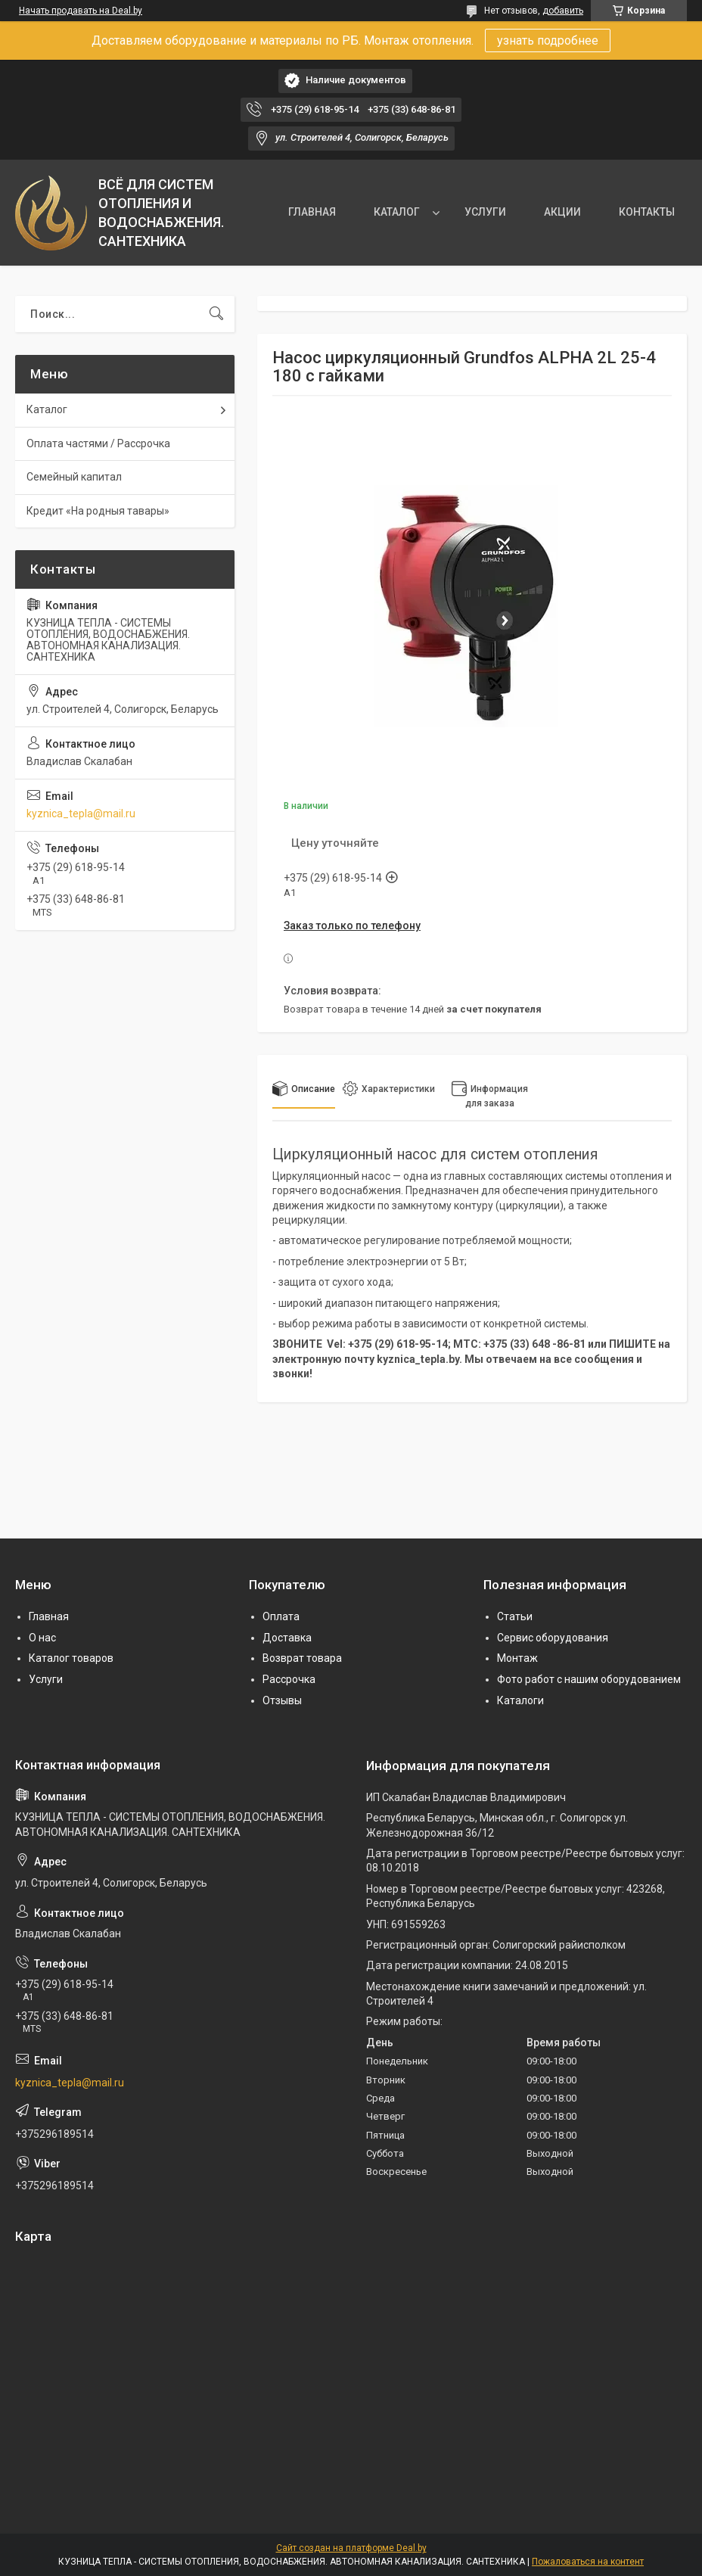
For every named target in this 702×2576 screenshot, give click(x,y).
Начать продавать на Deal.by (80, 10)
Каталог (46, 409)
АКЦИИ (562, 212)
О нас (42, 1638)
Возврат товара (302, 1658)
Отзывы (282, 1700)
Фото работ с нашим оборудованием (589, 1679)
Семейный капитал (74, 477)
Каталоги (520, 1700)
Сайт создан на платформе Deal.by (351, 2548)
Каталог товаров (71, 1658)
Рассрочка (288, 1679)
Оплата (281, 1616)
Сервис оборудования (552, 1638)
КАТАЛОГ (397, 212)
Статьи (515, 1616)
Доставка (287, 1638)
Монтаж (517, 1658)
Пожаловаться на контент (588, 2561)
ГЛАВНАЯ (312, 212)
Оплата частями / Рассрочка (98, 443)
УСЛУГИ (485, 212)
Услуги (46, 1679)
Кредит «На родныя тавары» (97, 511)
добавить (562, 10)
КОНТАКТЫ (647, 212)
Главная (49, 1616)
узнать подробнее (547, 40)
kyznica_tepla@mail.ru (80, 813)
